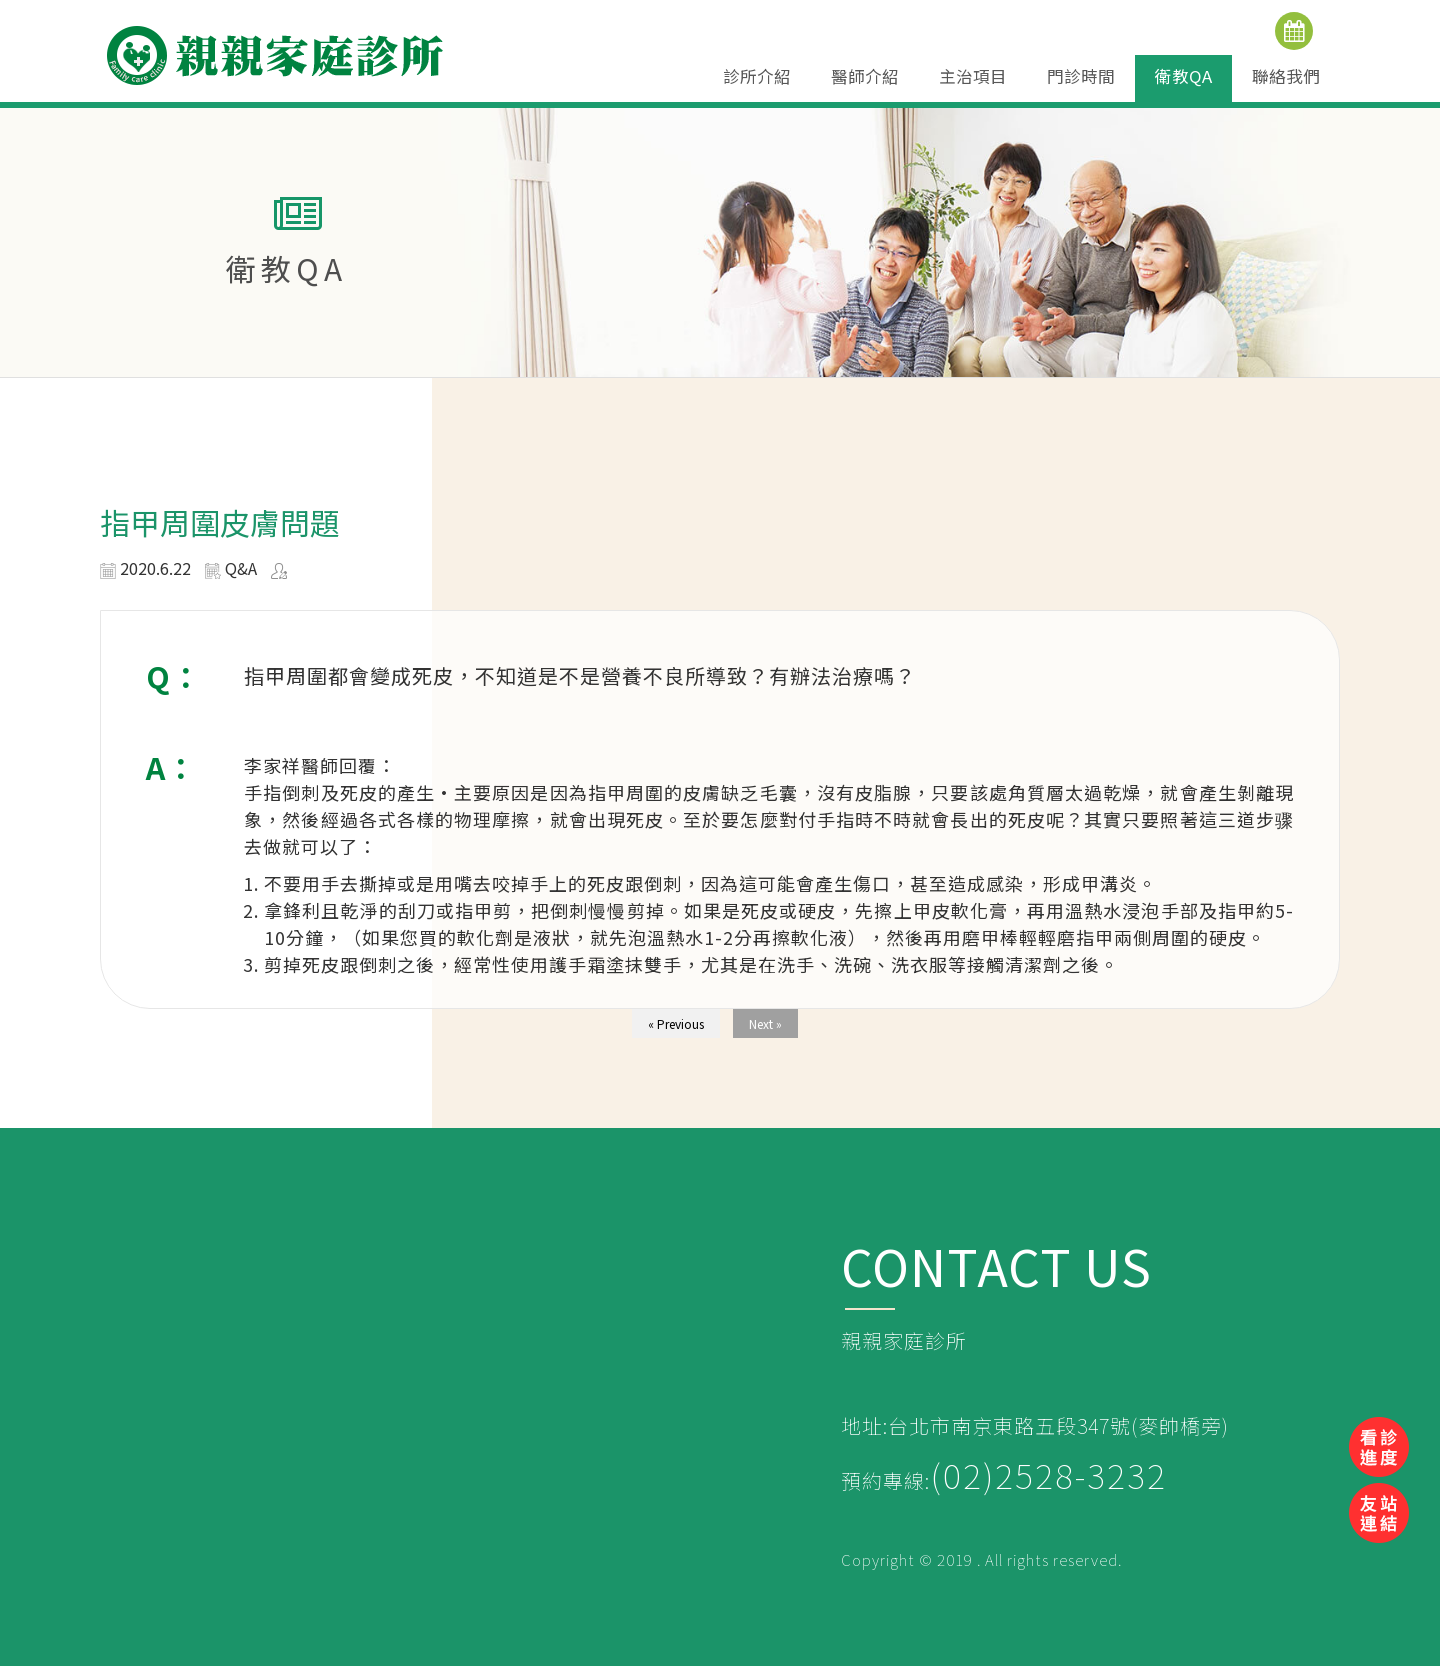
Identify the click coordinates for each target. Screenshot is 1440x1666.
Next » (765, 1023)
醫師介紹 (865, 76)
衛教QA (1183, 76)
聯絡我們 (1286, 76)
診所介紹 (757, 76)
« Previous (676, 1023)
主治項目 (973, 76)
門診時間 (1081, 76)
